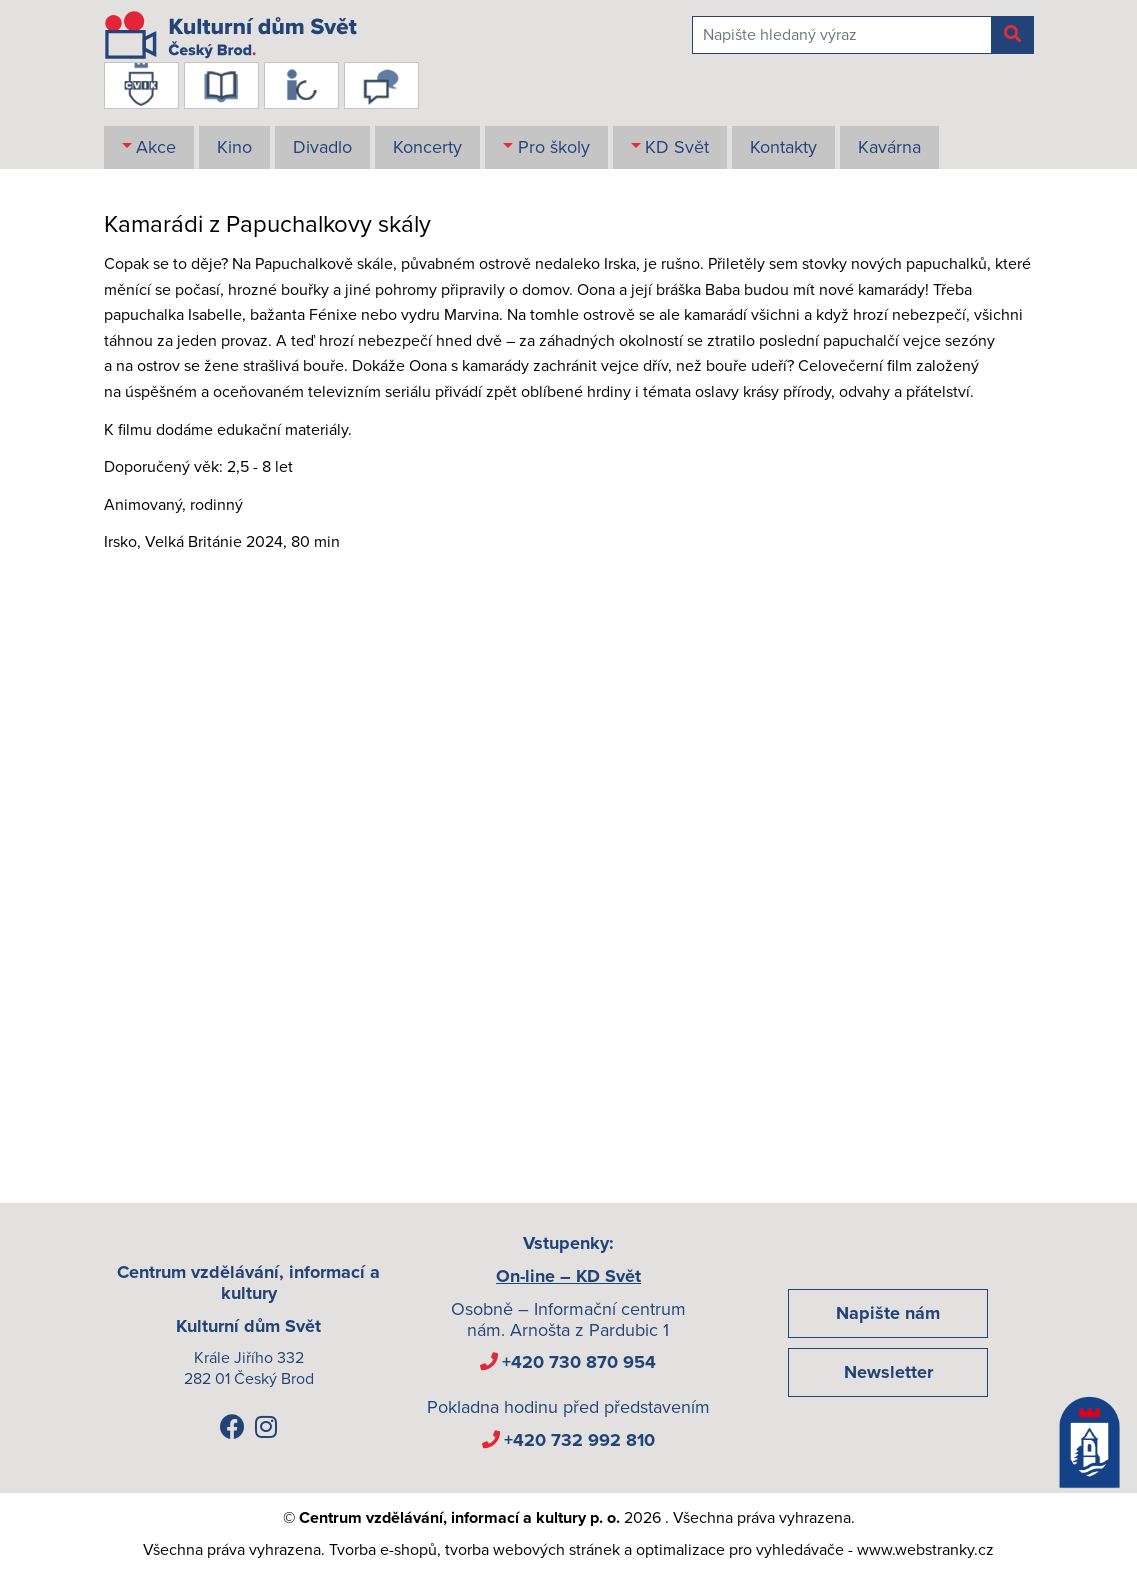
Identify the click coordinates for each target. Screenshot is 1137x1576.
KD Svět (677, 147)
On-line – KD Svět (568, 1276)
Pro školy (554, 147)
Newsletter (888, 1372)
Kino (234, 147)
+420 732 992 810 (579, 1440)
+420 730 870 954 (579, 1362)
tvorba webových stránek (532, 1550)
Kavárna (889, 147)
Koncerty (427, 147)
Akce (156, 147)
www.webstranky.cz (925, 1550)
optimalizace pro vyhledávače (740, 1550)
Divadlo (322, 147)
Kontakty (783, 147)
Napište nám (888, 1313)
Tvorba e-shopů (383, 1550)
